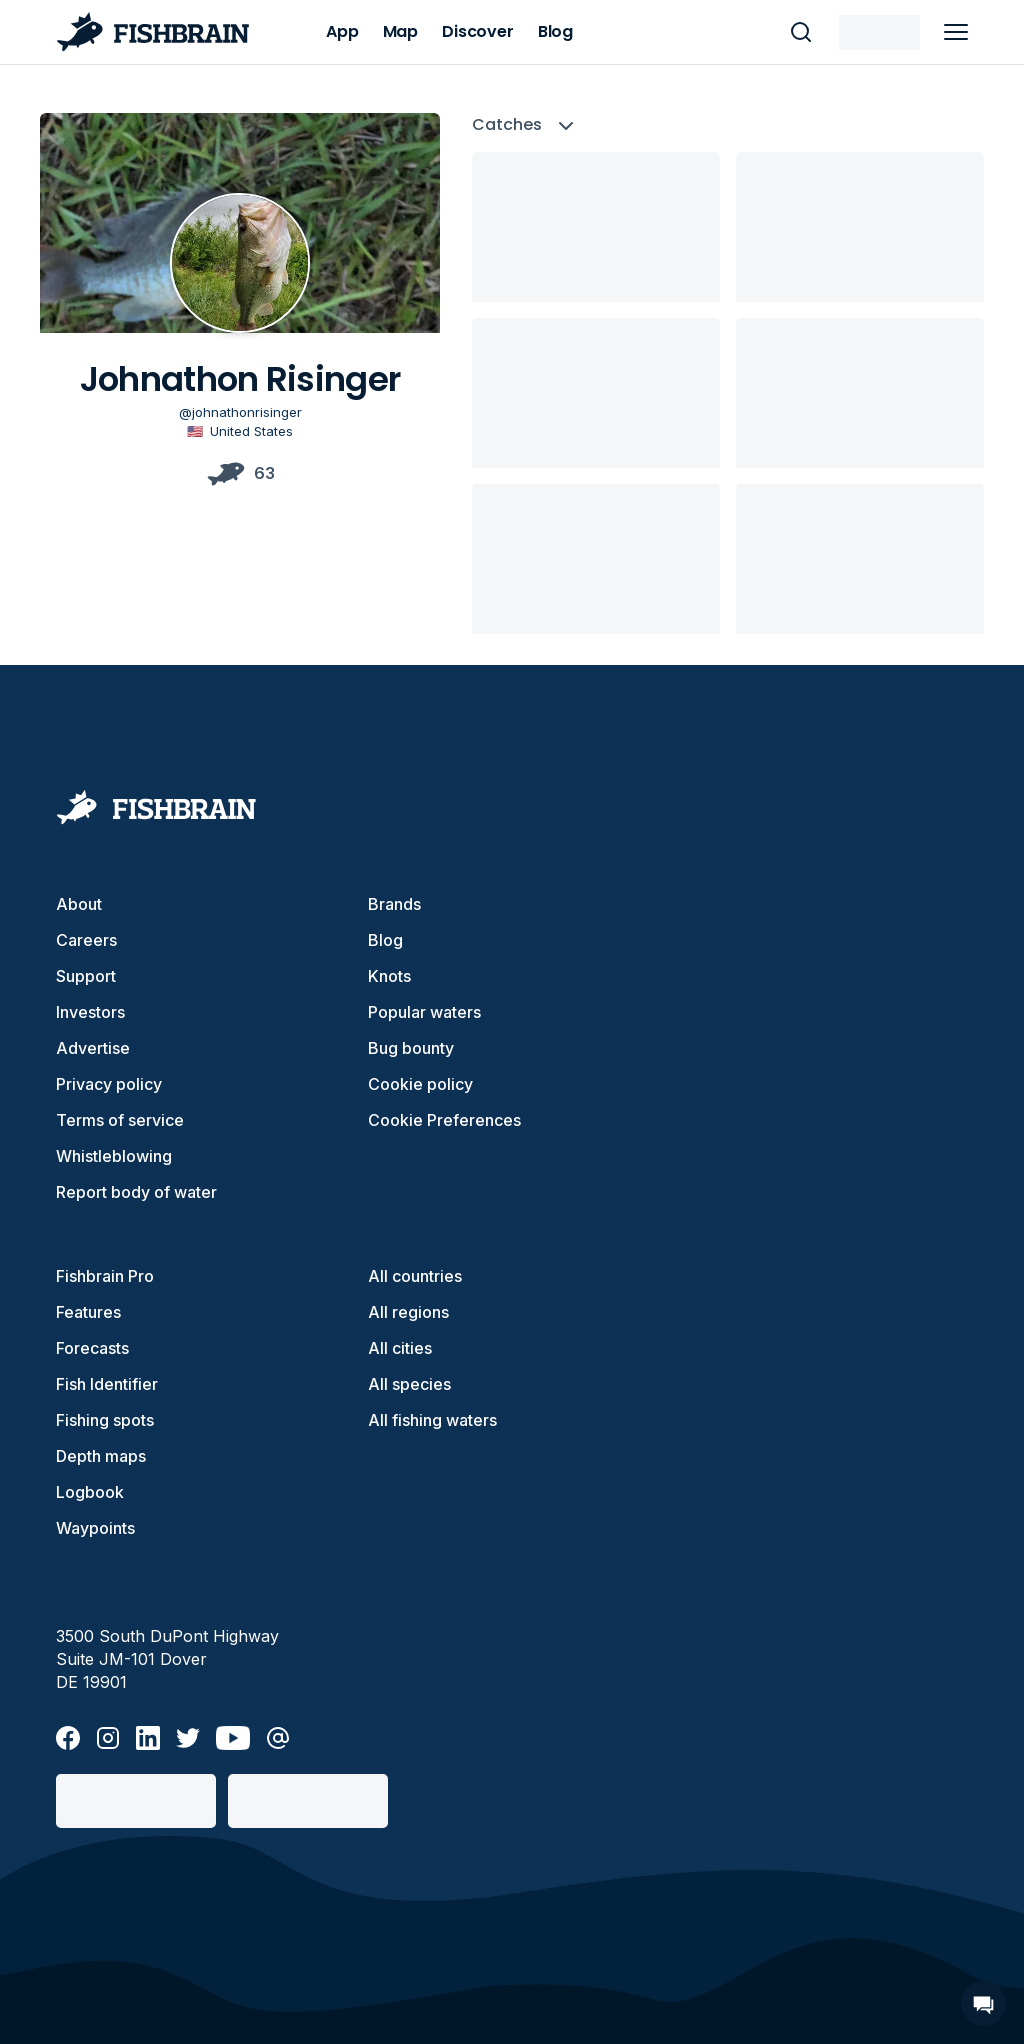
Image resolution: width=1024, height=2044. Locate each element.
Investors (90, 1012)
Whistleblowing (114, 1156)
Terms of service (120, 1120)
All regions (408, 1312)
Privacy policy (109, 1084)
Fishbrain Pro (105, 1276)
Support (86, 976)
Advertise (93, 1048)
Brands (394, 904)
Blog (385, 940)
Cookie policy (420, 1084)
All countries (415, 1276)
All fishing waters (432, 1420)
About (79, 904)
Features (88, 1312)
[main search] (801, 32)
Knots (389, 976)
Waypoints (95, 1528)
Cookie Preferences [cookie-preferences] (444, 1120)
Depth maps (101, 1456)
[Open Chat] (983, 2003)
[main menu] (956, 32)
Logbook (90, 1492)
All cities (400, 1348)
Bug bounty (411, 1048)
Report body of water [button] (136, 1192)
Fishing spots (105, 1420)
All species (409, 1384)
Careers (86, 940)
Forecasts (92, 1348)
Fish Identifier (107, 1384)
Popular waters (424, 1012)
